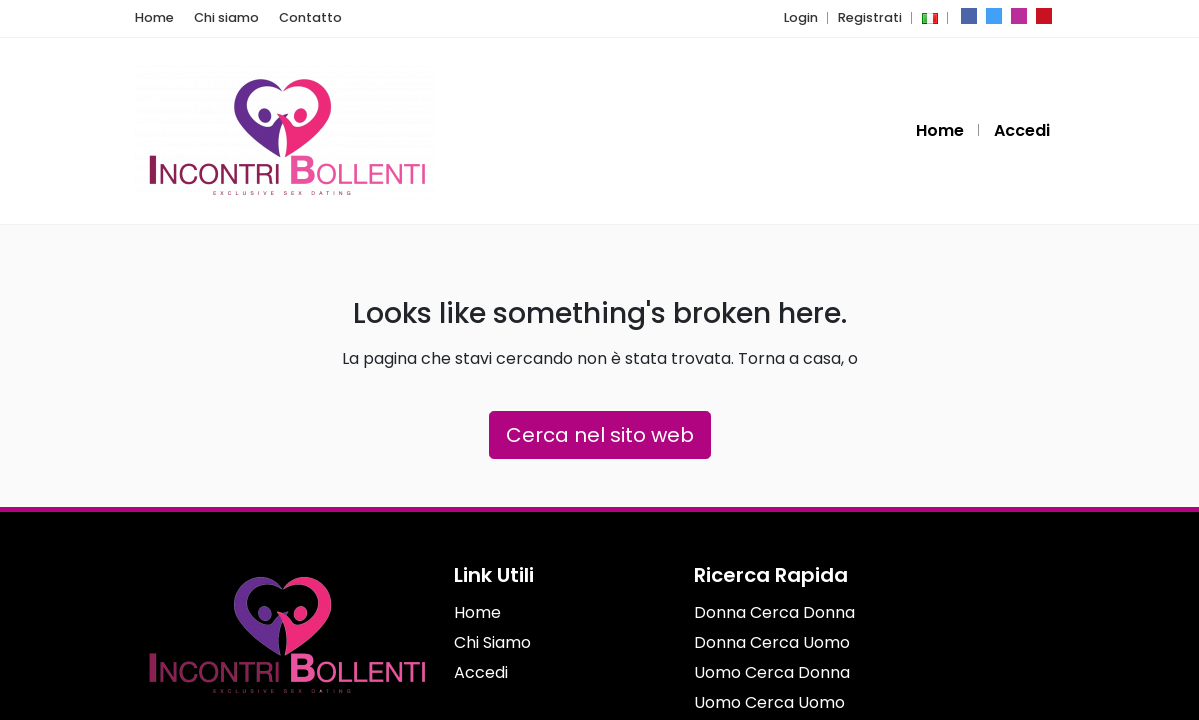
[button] (928, 17)
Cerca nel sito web (600, 435)
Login (809, 17)
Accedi (1023, 130)
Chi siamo (217, 17)
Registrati (873, 17)
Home (152, 17)
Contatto (290, 17)
